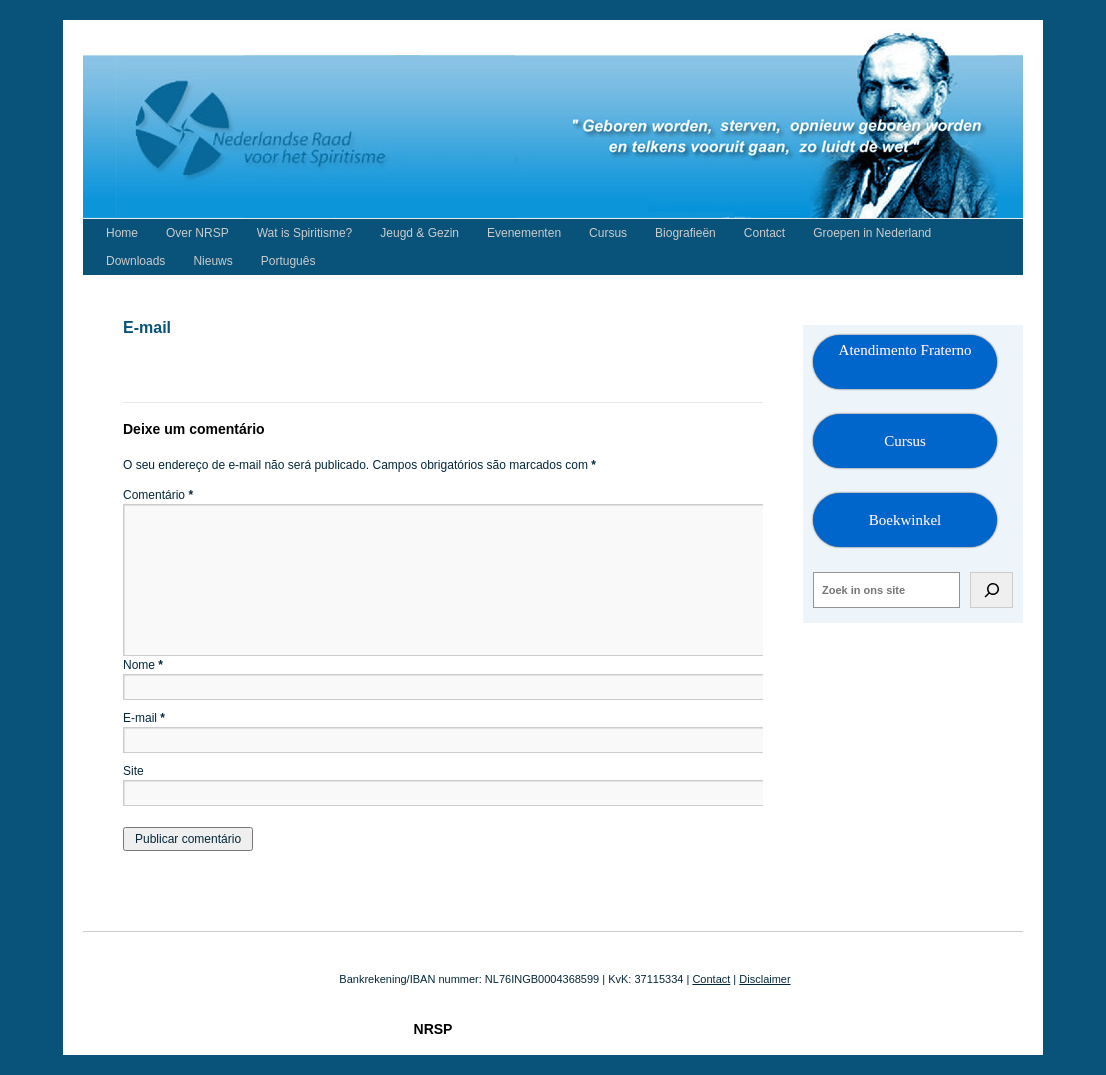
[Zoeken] (991, 590)
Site (133, 771)
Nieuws (212, 261)
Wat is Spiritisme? (305, 233)
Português (288, 261)
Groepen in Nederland (872, 233)
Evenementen (524, 233)
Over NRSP (197, 233)
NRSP (433, 1029)
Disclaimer (764, 979)
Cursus (608, 233)
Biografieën (685, 233)
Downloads (135, 261)
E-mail (144, 718)
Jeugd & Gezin (419, 233)
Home (122, 233)
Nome (143, 665)
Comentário (158, 495)
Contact (764, 233)
